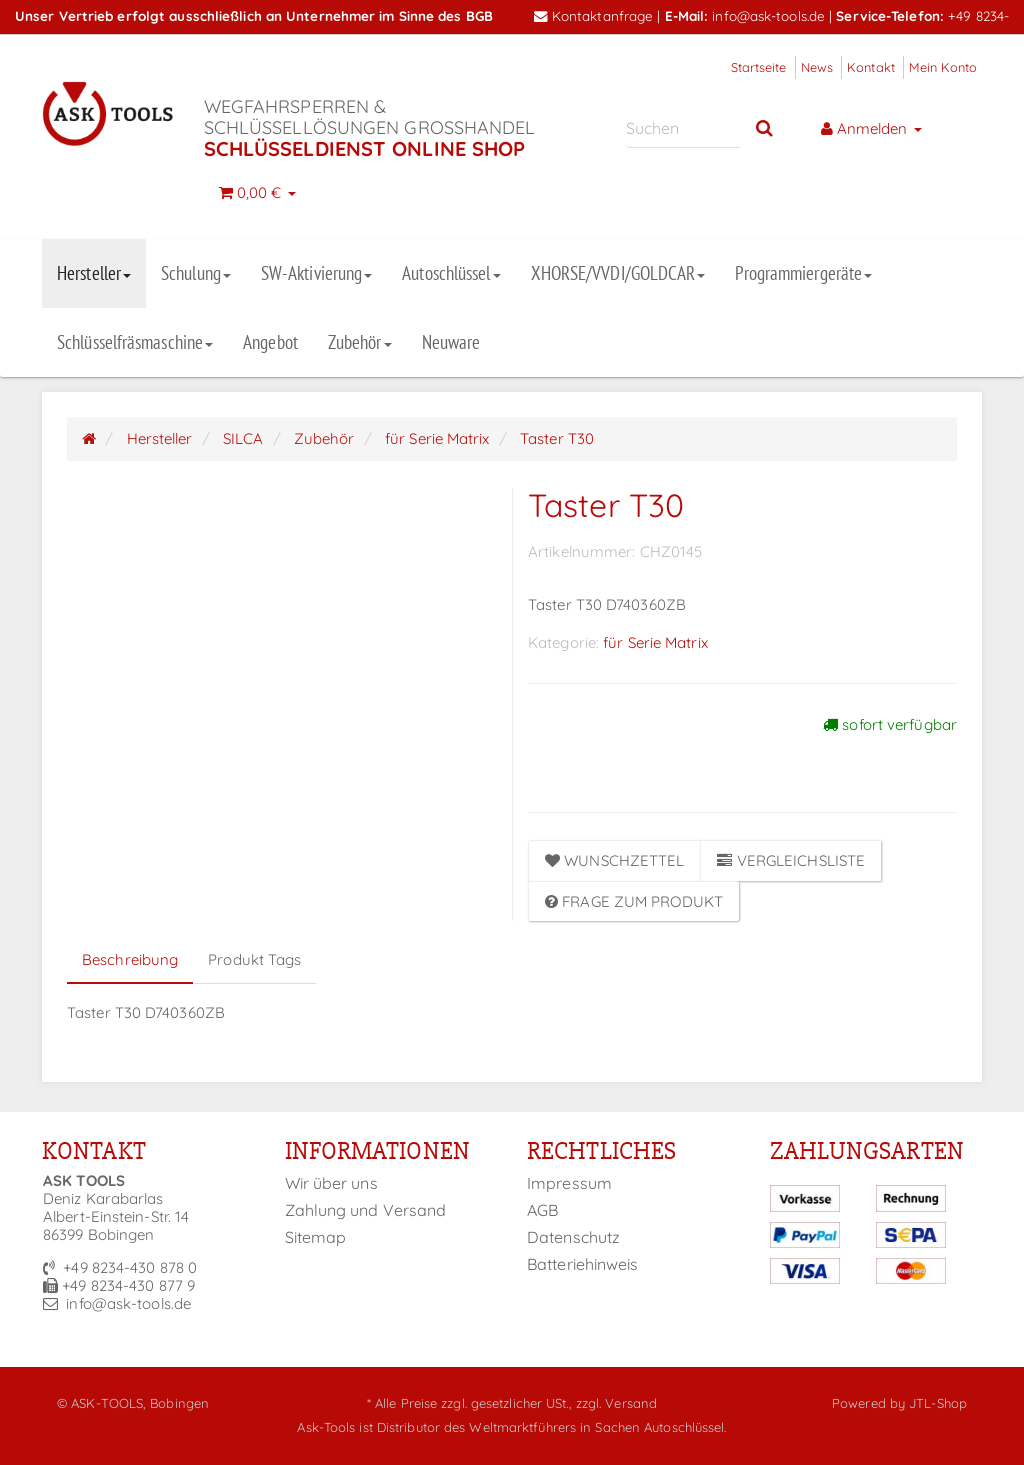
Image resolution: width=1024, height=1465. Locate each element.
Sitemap (316, 1237)
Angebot (270, 342)
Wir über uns (331, 1183)
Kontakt (871, 67)
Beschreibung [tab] (130, 959)
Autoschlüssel (451, 273)
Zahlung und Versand (366, 1210)
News (817, 67)
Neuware (451, 342)
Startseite (759, 67)
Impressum (569, 1183)
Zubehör (360, 342)
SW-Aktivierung (316, 273)
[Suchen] (683, 127)
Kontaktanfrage (594, 15)
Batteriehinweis (583, 1264)
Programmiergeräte (803, 273)
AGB (542, 1210)
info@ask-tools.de (768, 15)
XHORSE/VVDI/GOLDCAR (618, 273)
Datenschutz (573, 1237)
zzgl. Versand (616, 1403)
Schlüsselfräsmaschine (135, 342)
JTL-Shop (938, 1403)
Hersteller (94, 273)
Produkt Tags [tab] (254, 959)
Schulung (196, 273)
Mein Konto (943, 67)
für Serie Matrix (655, 642)
